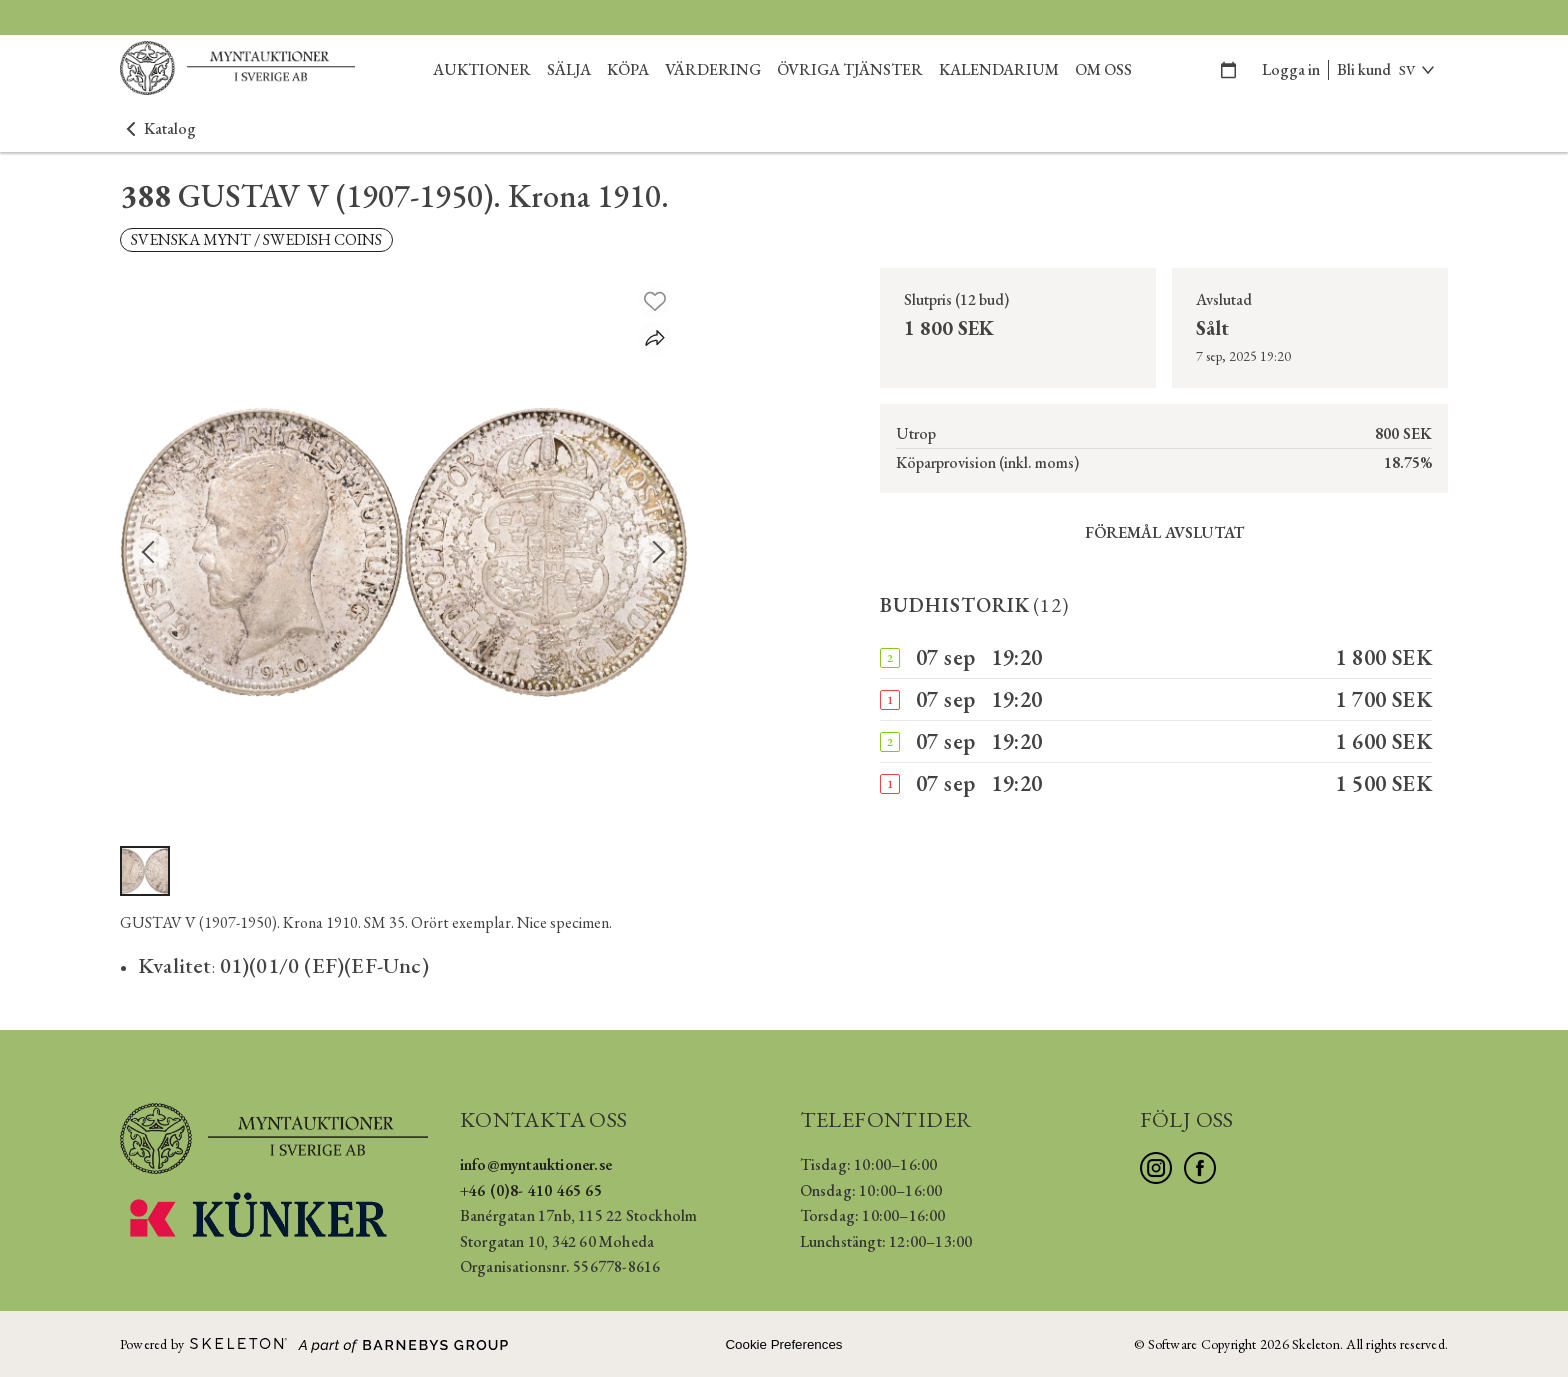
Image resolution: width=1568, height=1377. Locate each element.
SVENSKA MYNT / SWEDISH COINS (256, 239)
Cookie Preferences (783, 1344)
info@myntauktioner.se (536, 1164)
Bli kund (1364, 69)
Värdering (713, 69)
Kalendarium (999, 69)
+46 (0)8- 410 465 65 (531, 1190)
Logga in (1291, 69)
